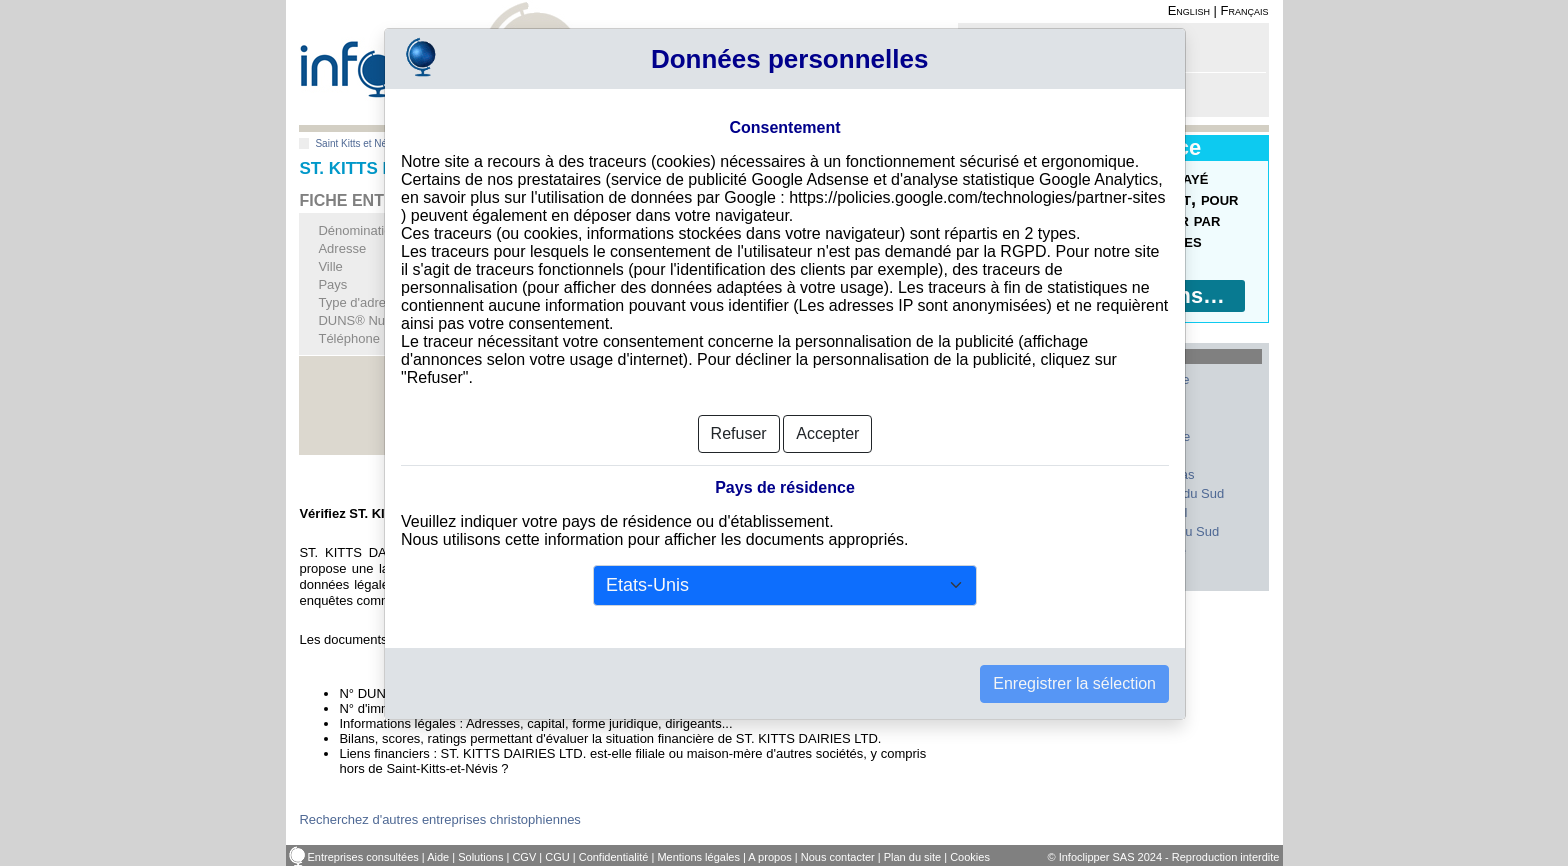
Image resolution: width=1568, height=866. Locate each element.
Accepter (827, 433)
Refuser (739, 433)
